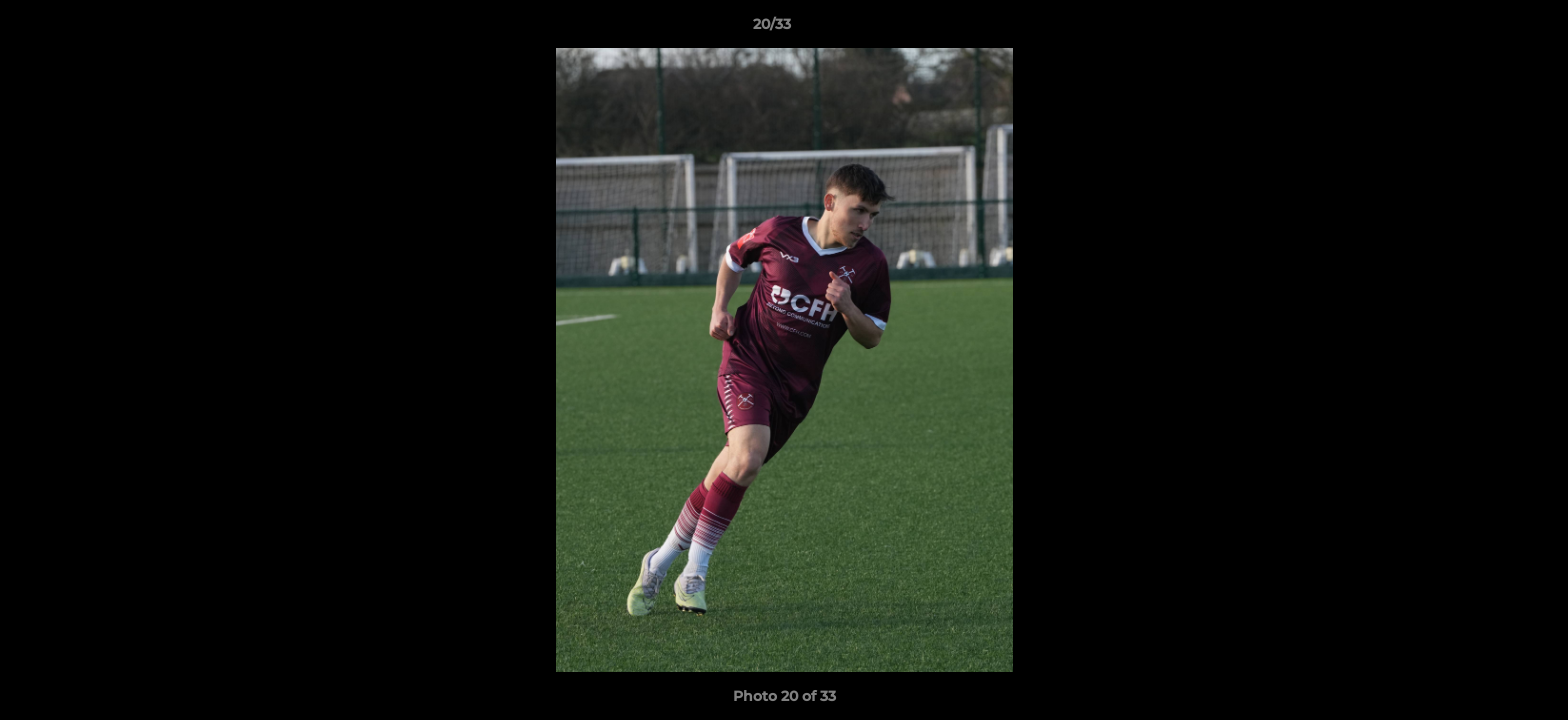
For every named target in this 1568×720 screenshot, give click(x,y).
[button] (1484, 29)
